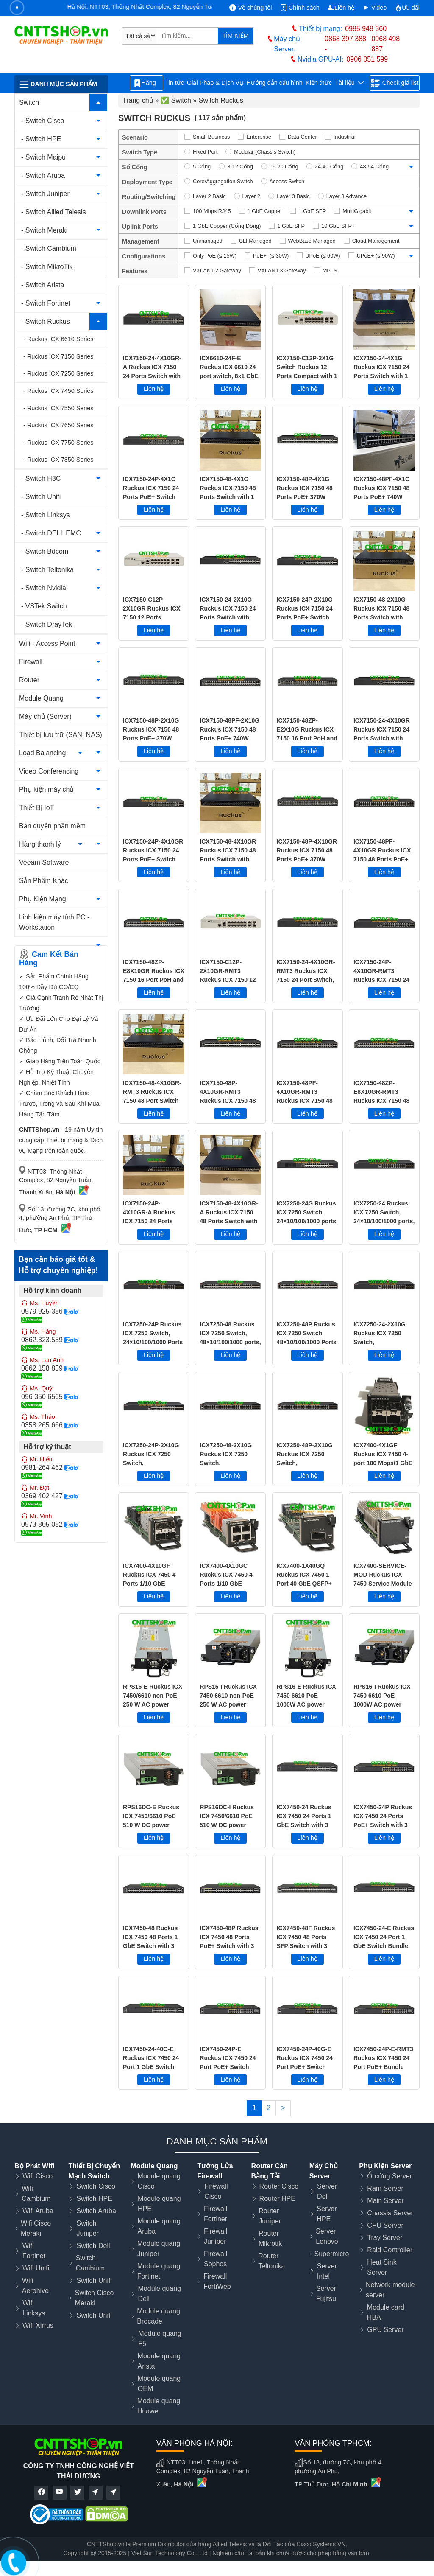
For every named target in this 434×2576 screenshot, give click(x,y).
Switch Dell (93, 2245)
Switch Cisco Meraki (94, 2298)
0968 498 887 (385, 44)
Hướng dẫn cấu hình (274, 82)
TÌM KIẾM (235, 35)
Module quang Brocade (158, 2316)
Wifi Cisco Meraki (36, 2228)
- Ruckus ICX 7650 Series (58, 425)
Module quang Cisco (159, 2181)
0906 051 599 (367, 59)
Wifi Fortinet (33, 2250)
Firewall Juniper (215, 2236)
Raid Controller (389, 2250)
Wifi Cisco (37, 2176)
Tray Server (384, 2237)
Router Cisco (278, 2186)
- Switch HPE (41, 139)
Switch (29, 102)
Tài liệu (349, 83)
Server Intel (327, 2271)
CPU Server (385, 2225)
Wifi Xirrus (37, 2325)
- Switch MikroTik (46, 266)
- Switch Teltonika (47, 569)
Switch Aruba (96, 2210)
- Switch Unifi (41, 496)
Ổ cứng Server (389, 2176)
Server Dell (327, 2191)
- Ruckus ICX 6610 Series (58, 339)
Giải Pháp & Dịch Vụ (215, 82)
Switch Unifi (94, 2280)
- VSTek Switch (44, 606)
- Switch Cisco (42, 120)
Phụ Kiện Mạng (42, 899)
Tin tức (174, 82)
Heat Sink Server (381, 2267)
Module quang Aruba (158, 2226)
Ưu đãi (407, 7)
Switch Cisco (95, 2186)
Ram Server (385, 2188)
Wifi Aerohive (35, 2285)
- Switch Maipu (43, 157)
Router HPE (277, 2198)
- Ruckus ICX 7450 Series (58, 390)
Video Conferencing (48, 771)
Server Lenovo (327, 2236)
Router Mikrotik (270, 2238)
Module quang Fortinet (158, 2271)
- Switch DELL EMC (51, 533)
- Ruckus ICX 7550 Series (58, 408)
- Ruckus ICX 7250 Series (58, 373)
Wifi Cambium (36, 2193)
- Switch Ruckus (45, 321)
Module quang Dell (159, 2293)
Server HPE (327, 2214)
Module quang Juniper (158, 2248)
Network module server (390, 2289)
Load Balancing (42, 753)
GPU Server (385, 2329)
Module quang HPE (159, 2203)
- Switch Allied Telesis (53, 212)
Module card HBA (385, 2312)
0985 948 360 (366, 28)
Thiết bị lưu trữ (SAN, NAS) (60, 734)
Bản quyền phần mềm (52, 826)
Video (375, 7)
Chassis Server (390, 2213)
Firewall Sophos (215, 2259)
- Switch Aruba (43, 175)
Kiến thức (319, 82)
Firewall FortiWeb (217, 2281)
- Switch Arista (42, 285)
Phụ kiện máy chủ (46, 789)
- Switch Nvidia (43, 587)
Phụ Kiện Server (385, 2166)
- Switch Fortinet (45, 303)
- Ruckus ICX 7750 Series (58, 442)
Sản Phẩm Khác (43, 880)
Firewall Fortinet (215, 2214)
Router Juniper (270, 2216)
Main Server (385, 2200)
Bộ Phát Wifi (34, 2166)
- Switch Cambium (48, 248)
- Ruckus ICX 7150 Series (58, 356)
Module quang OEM (159, 2383)
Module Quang (41, 698)
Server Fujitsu (326, 2293)
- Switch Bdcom (44, 551)
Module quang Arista (159, 2361)
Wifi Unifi (35, 2268)
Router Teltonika (271, 2261)
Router (29, 680)
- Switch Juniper (45, 193)
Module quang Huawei (158, 2406)
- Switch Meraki (44, 230)
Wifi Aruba (37, 2210)
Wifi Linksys (33, 2308)
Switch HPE (94, 2198)
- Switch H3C (41, 478)
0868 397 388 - (345, 44)
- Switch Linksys (45, 515)
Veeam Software (44, 862)
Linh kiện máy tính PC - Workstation (54, 922)
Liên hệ (341, 7)
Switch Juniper (87, 2228)
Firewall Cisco (216, 2191)
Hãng (146, 83)
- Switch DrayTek (46, 624)
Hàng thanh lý (40, 844)
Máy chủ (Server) (45, 716)
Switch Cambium (90, 2263)
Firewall (30, 661)
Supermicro (331, 2253)
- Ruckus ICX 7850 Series (58, 459)
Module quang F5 (159, 2338)
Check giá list (395, 83)
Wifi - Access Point (47, 643)
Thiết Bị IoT (36, 807)
